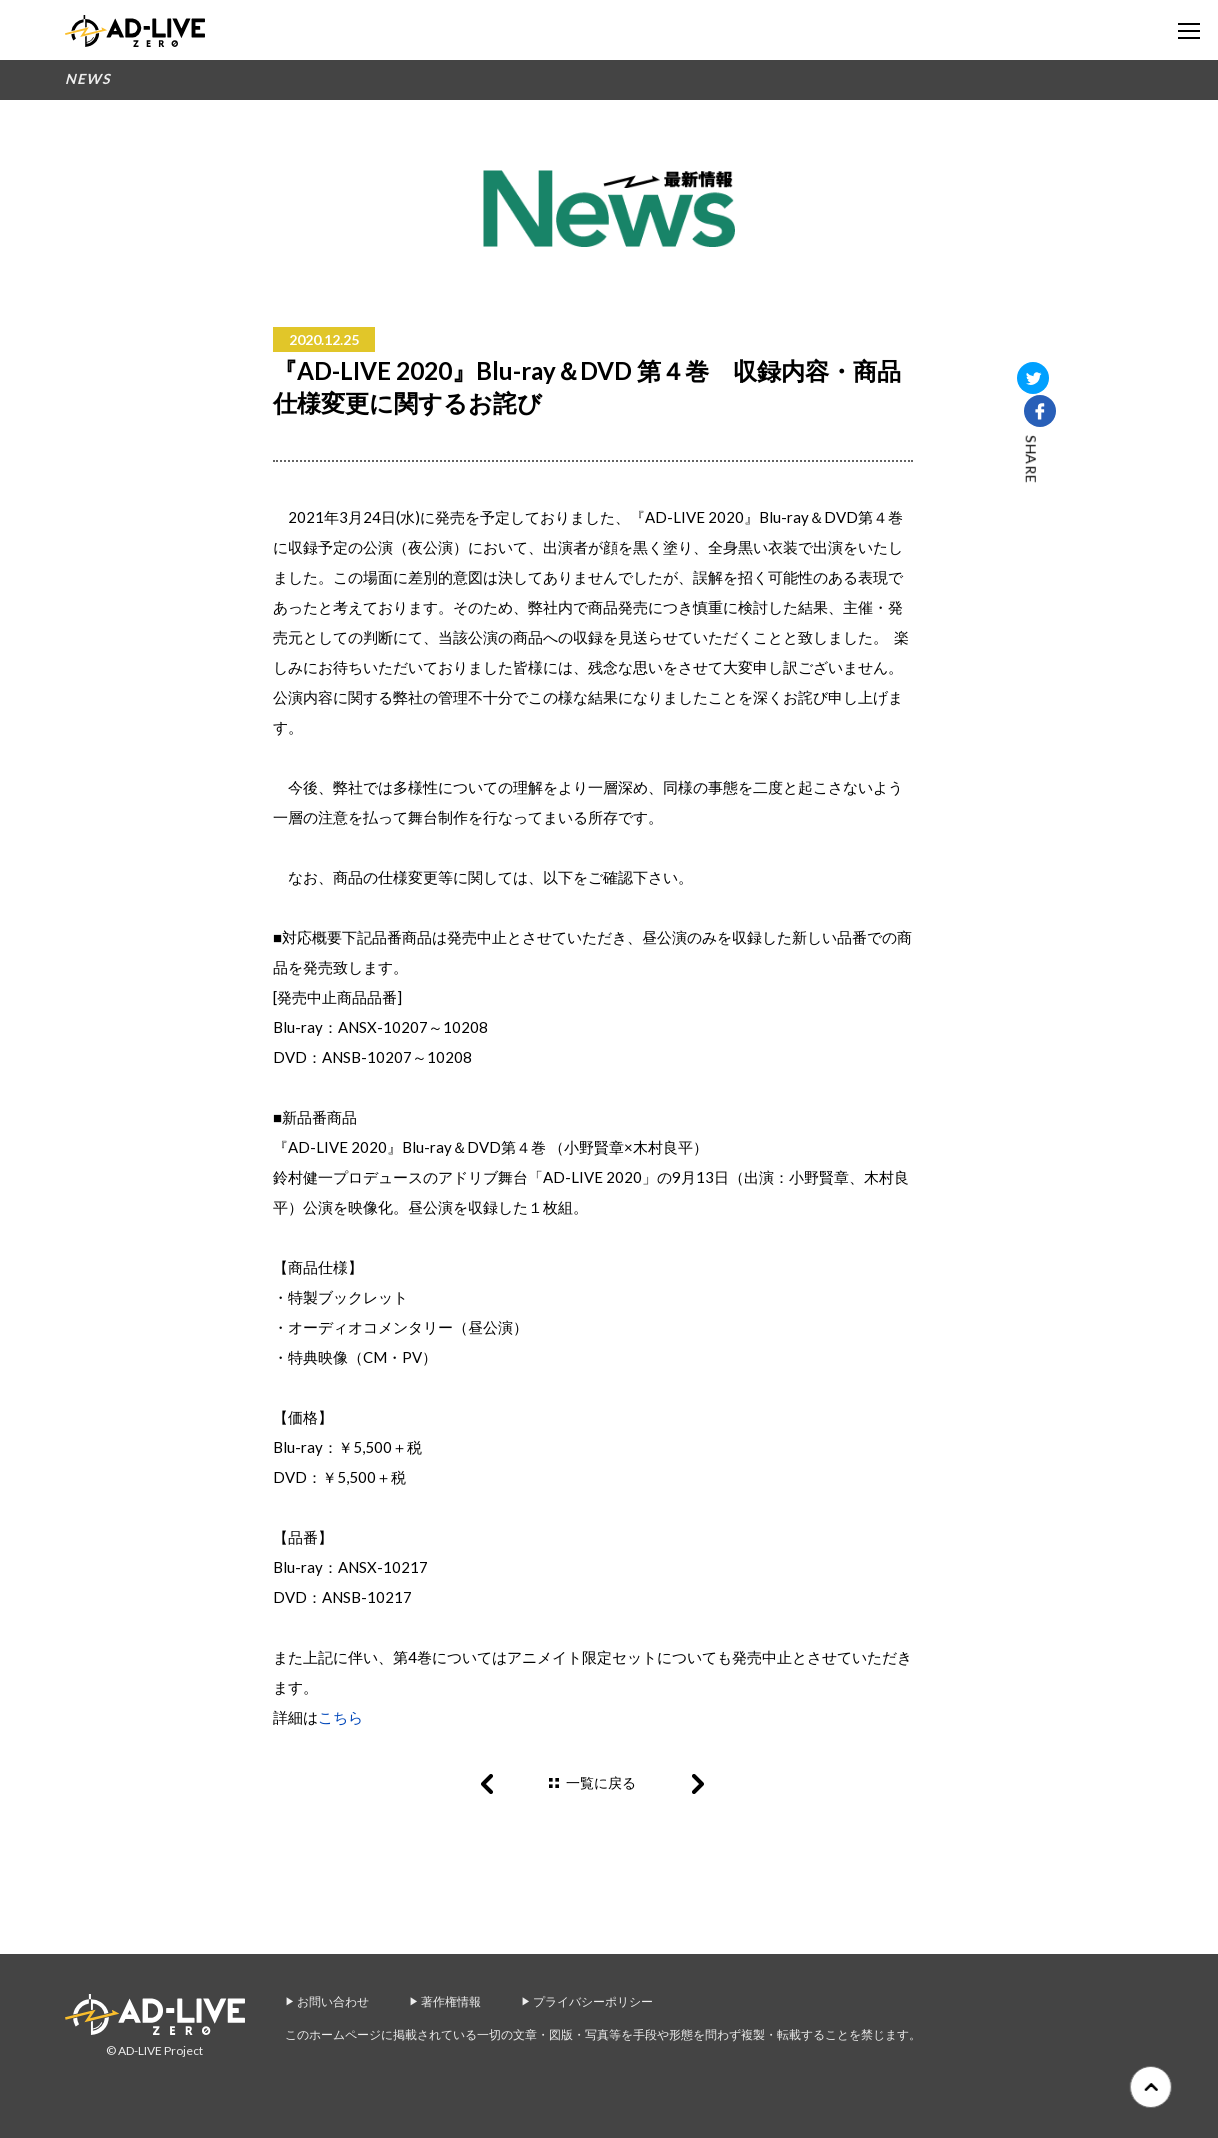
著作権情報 (451, 2001)
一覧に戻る (601, 1782)
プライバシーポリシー (593, 2001)
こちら (340, 1717)
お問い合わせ (333, 2001)
